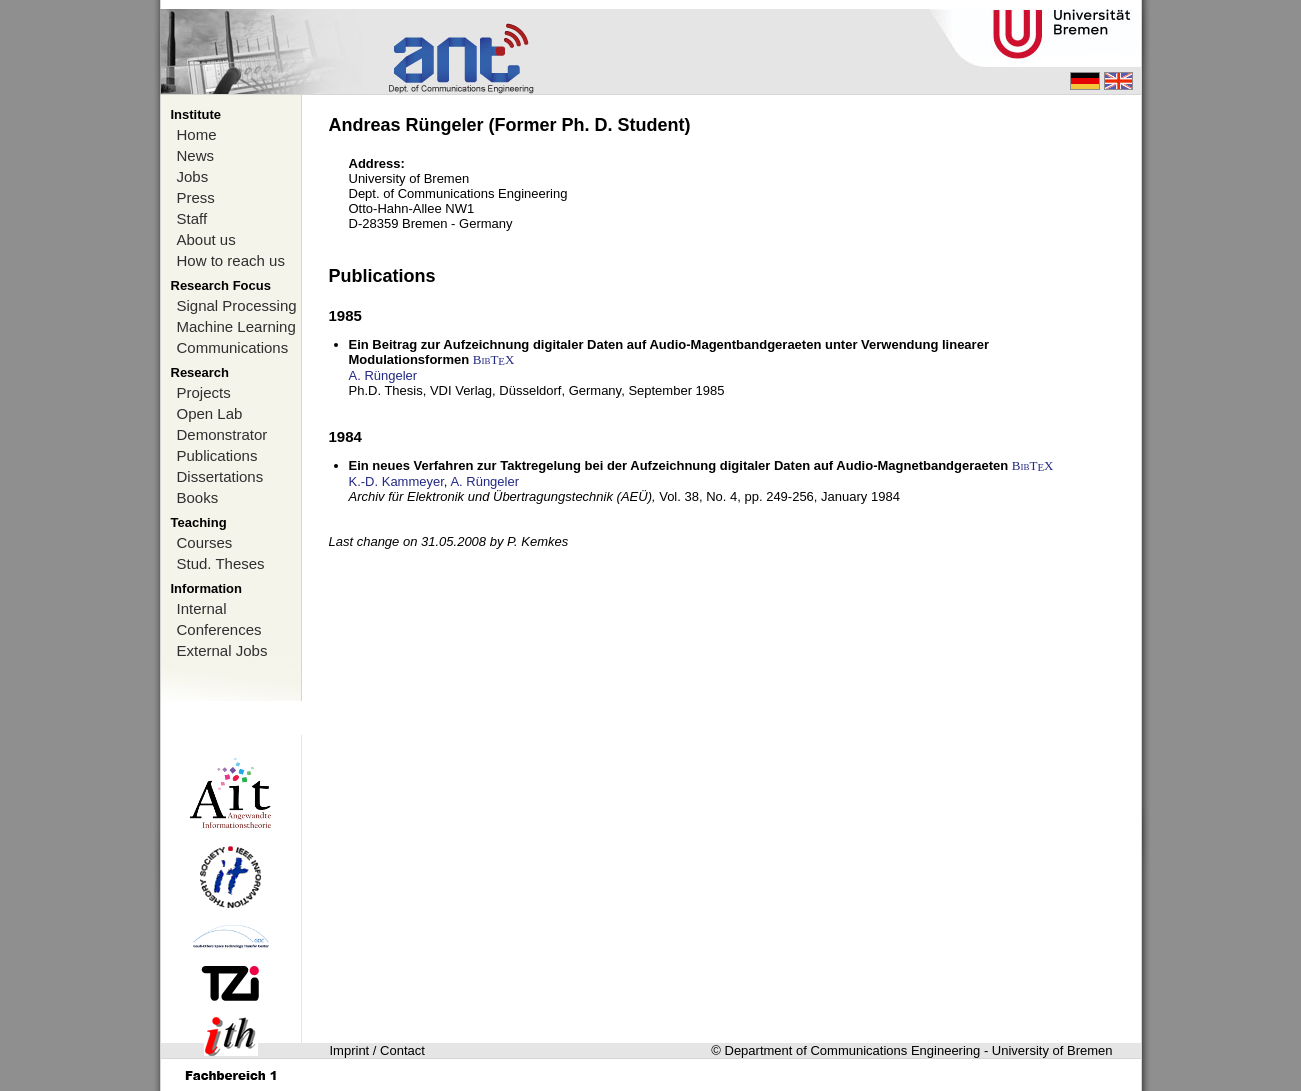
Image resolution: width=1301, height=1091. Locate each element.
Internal (202, 608)
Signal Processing (237, 305)
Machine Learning (236, 326)
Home (197, 134)
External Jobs (222, 650)
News (196, 155)
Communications (233, 347)
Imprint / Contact (377, 1050)
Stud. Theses (221, 563)
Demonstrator (222, 434)
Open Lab (210, 413)
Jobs (193, 176)
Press (196, 197)
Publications (217, 455)
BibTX (494, 359)
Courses (205, 542)
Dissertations (220, 476)
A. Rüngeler (383, 375)
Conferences (219, 629)
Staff (192, 218)
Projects (204, 392)
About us (206, 239)
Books (198, 497)
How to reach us (231, 260)
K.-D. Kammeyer (396, 481)
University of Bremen (1052, 1050)
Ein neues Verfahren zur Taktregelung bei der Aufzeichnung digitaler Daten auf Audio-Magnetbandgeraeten (679, 465)
